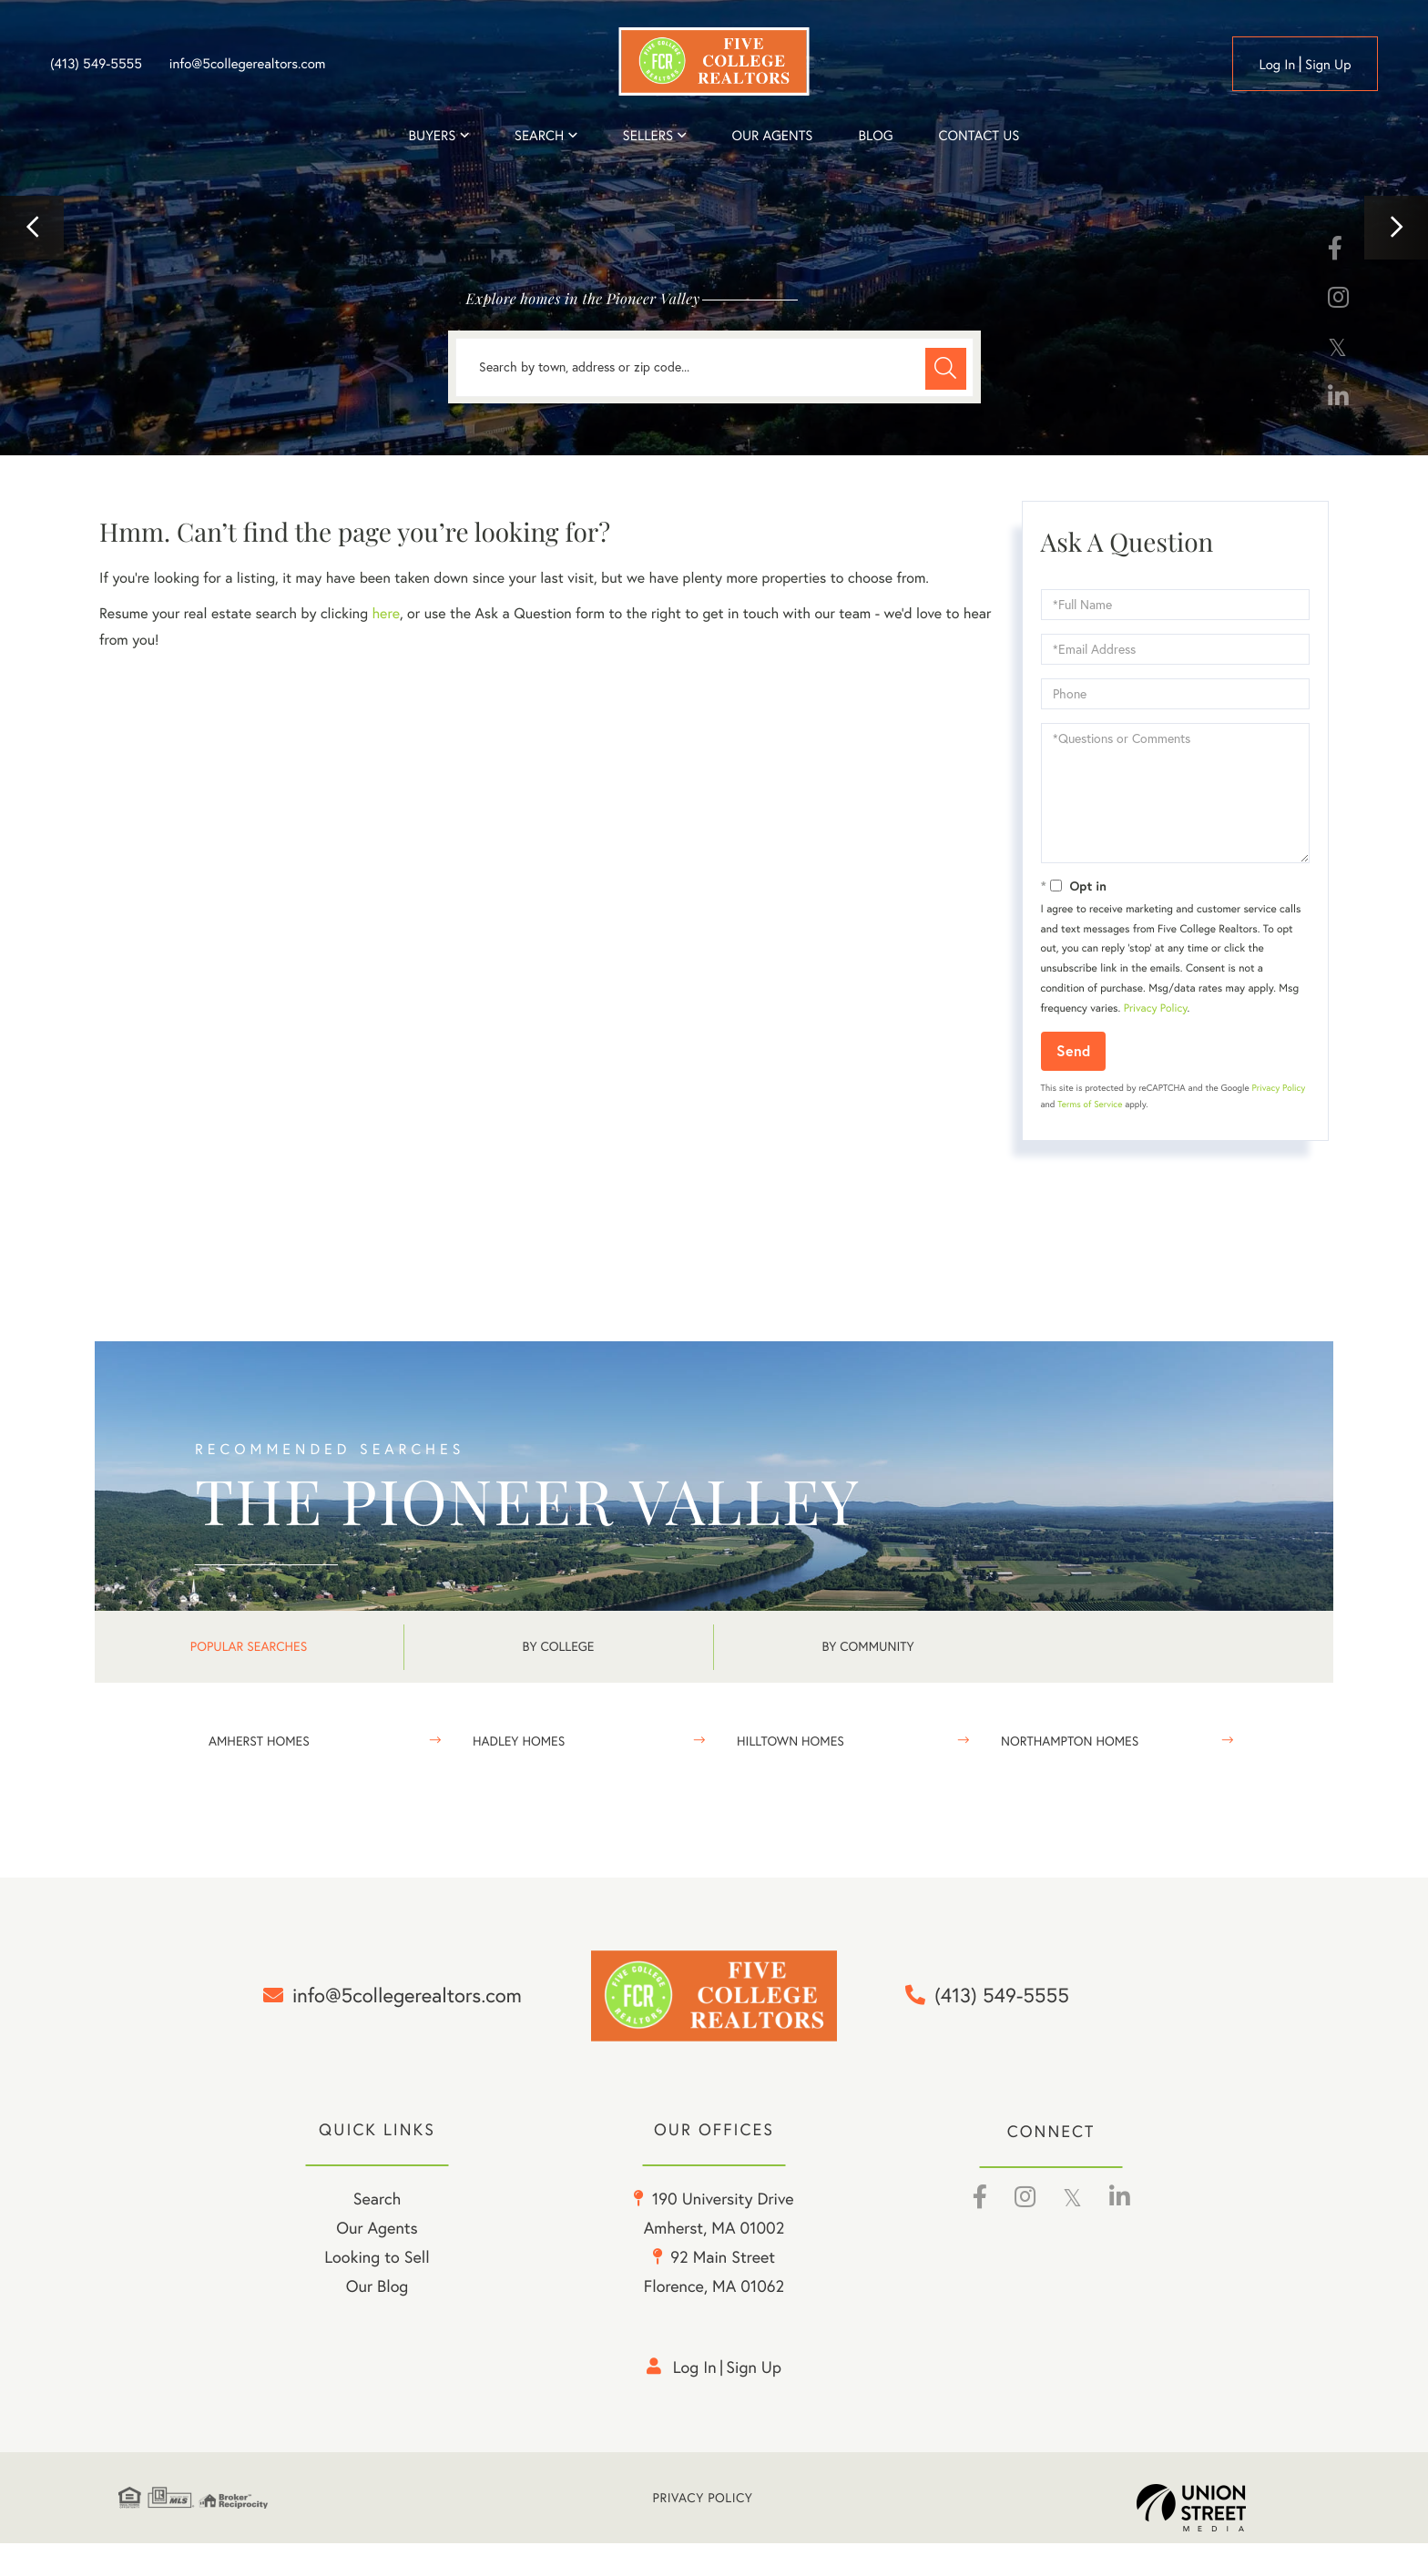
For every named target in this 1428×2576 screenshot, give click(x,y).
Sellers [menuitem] (648, 135)
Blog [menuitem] (875, 135)
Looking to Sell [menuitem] (376, 2289)
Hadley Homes (519, 1741)
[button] (32, 228)
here (385, 614)
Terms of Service (1089, 1104)
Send (1073, 1050)
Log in (1277, 64)
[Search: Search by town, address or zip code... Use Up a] (714, 367)
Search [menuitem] (539, 135)
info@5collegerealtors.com (247, 64)
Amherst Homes (259, 1741)
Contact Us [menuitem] (979, 135)
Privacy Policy (1156, 1008)
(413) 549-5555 (96, 64)
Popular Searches (248, 1646)
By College (559, 1646)
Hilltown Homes (790, 1741)
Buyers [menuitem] (432, 135)
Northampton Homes (1069, 1741)
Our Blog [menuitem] (377, 2318)
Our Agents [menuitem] (771, 135)
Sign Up (1328, 64)
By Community (867, 1646)
